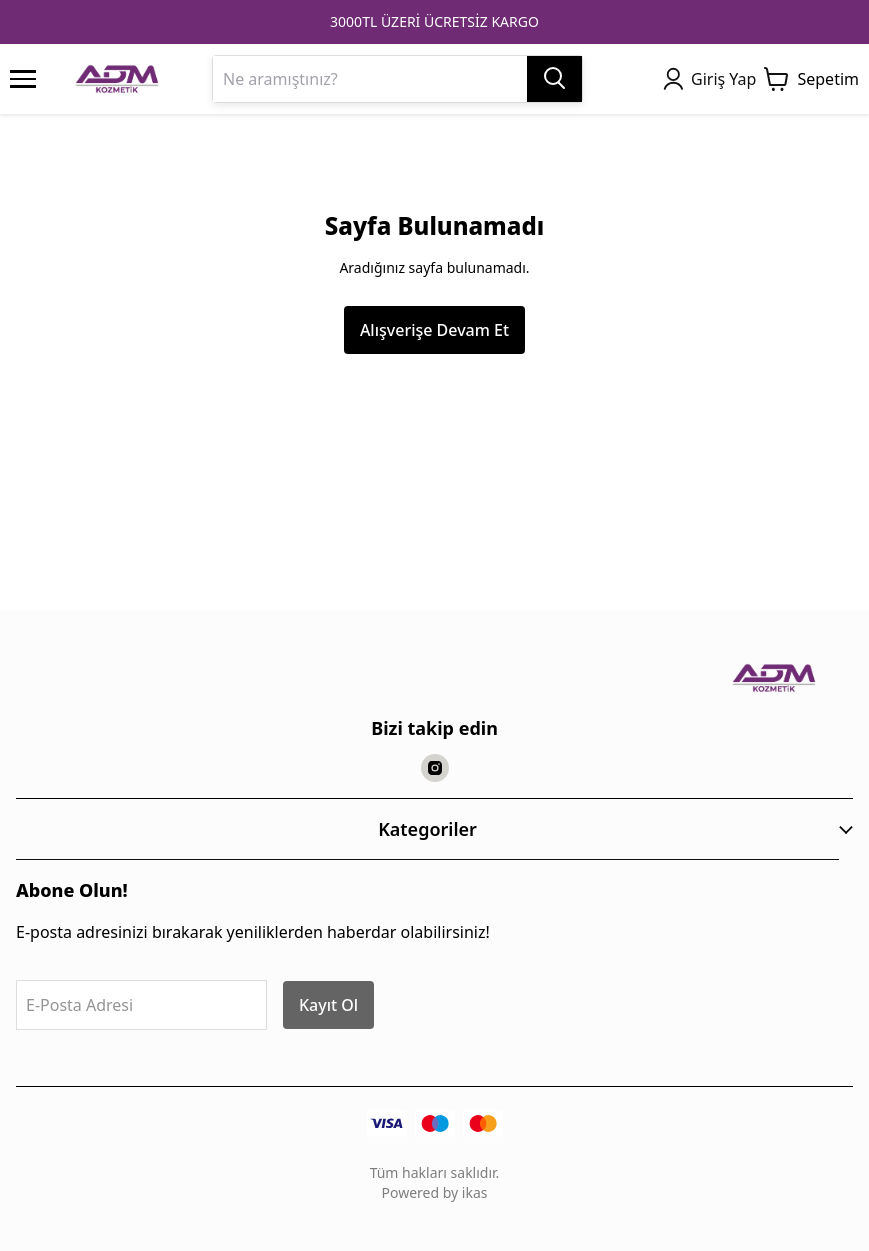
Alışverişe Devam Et (434, 330)
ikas (475, 1192)
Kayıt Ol (328, 1005)
